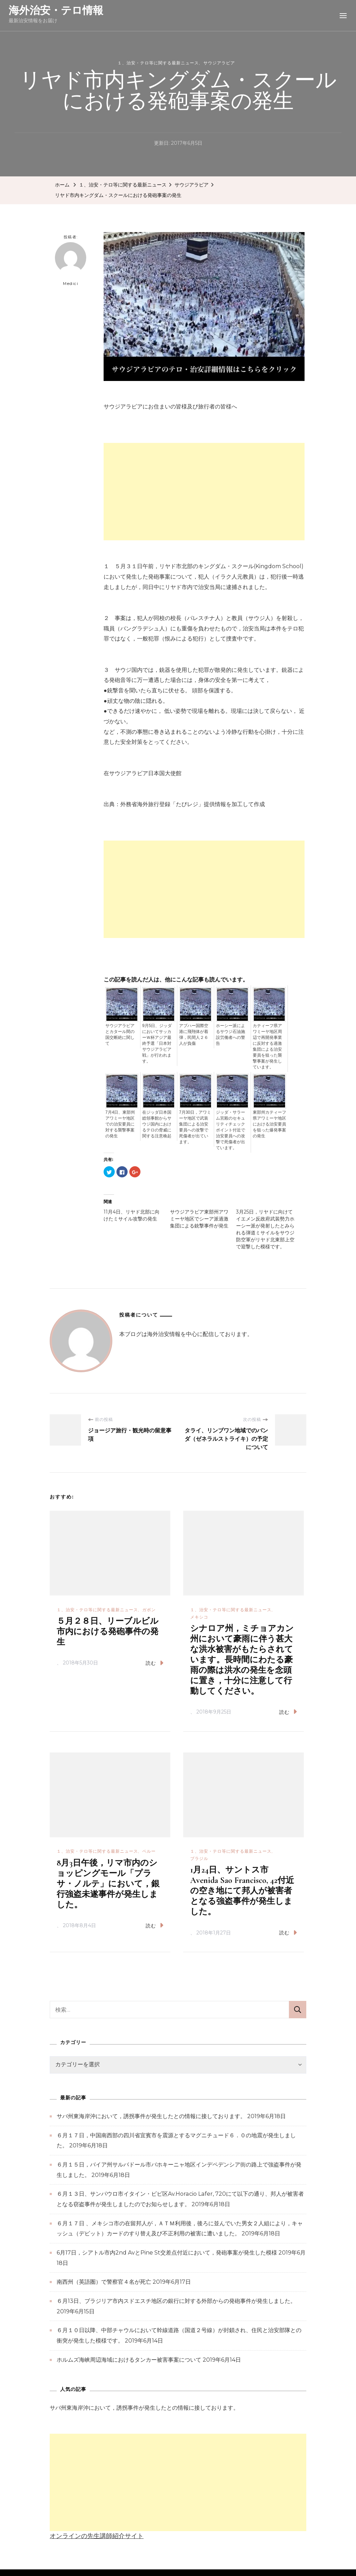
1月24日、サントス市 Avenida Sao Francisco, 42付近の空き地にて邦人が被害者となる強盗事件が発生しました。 (242, 1891)
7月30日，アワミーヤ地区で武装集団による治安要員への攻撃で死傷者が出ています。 (195, 1127)
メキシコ (199, 1617)
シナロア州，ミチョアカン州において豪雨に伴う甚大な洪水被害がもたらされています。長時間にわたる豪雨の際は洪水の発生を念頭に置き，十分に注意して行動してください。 (242, 1659)
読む (154, 1663)
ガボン (149, 1609)
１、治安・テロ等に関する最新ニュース (158, 62)
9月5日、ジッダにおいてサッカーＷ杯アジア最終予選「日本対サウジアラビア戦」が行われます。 (157, 1043)
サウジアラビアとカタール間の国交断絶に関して (120, 1034)
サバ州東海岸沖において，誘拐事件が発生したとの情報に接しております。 (151, 2116)
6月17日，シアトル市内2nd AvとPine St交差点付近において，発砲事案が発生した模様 (167, 2252)
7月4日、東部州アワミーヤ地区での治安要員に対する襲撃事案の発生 (120, 1124)
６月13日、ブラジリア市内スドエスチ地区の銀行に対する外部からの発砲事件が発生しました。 (176, 2301)
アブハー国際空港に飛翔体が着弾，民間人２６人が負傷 (193, 1034)
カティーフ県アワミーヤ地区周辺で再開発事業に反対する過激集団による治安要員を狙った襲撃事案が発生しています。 (267, 1046)
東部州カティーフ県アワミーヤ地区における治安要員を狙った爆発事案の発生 (269, 1124)
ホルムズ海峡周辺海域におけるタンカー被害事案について (129, 2359)
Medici (70, 264)
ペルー (149, 1851)
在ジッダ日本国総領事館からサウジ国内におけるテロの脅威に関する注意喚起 (156, 1124)
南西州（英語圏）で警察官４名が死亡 (104, 2282)
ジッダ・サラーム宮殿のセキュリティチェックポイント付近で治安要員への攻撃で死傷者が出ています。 (230, 1130)
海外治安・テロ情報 (56, 10)
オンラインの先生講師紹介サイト (97, 2536)
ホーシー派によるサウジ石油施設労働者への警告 (230, 1034)
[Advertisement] (204, 491)
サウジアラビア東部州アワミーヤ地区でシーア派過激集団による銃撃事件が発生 (199, 1219)
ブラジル (199, 1858)
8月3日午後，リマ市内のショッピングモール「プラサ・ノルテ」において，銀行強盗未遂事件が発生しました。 (108, 1884)
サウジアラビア (219, 62)
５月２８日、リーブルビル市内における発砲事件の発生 (108, 1631)
